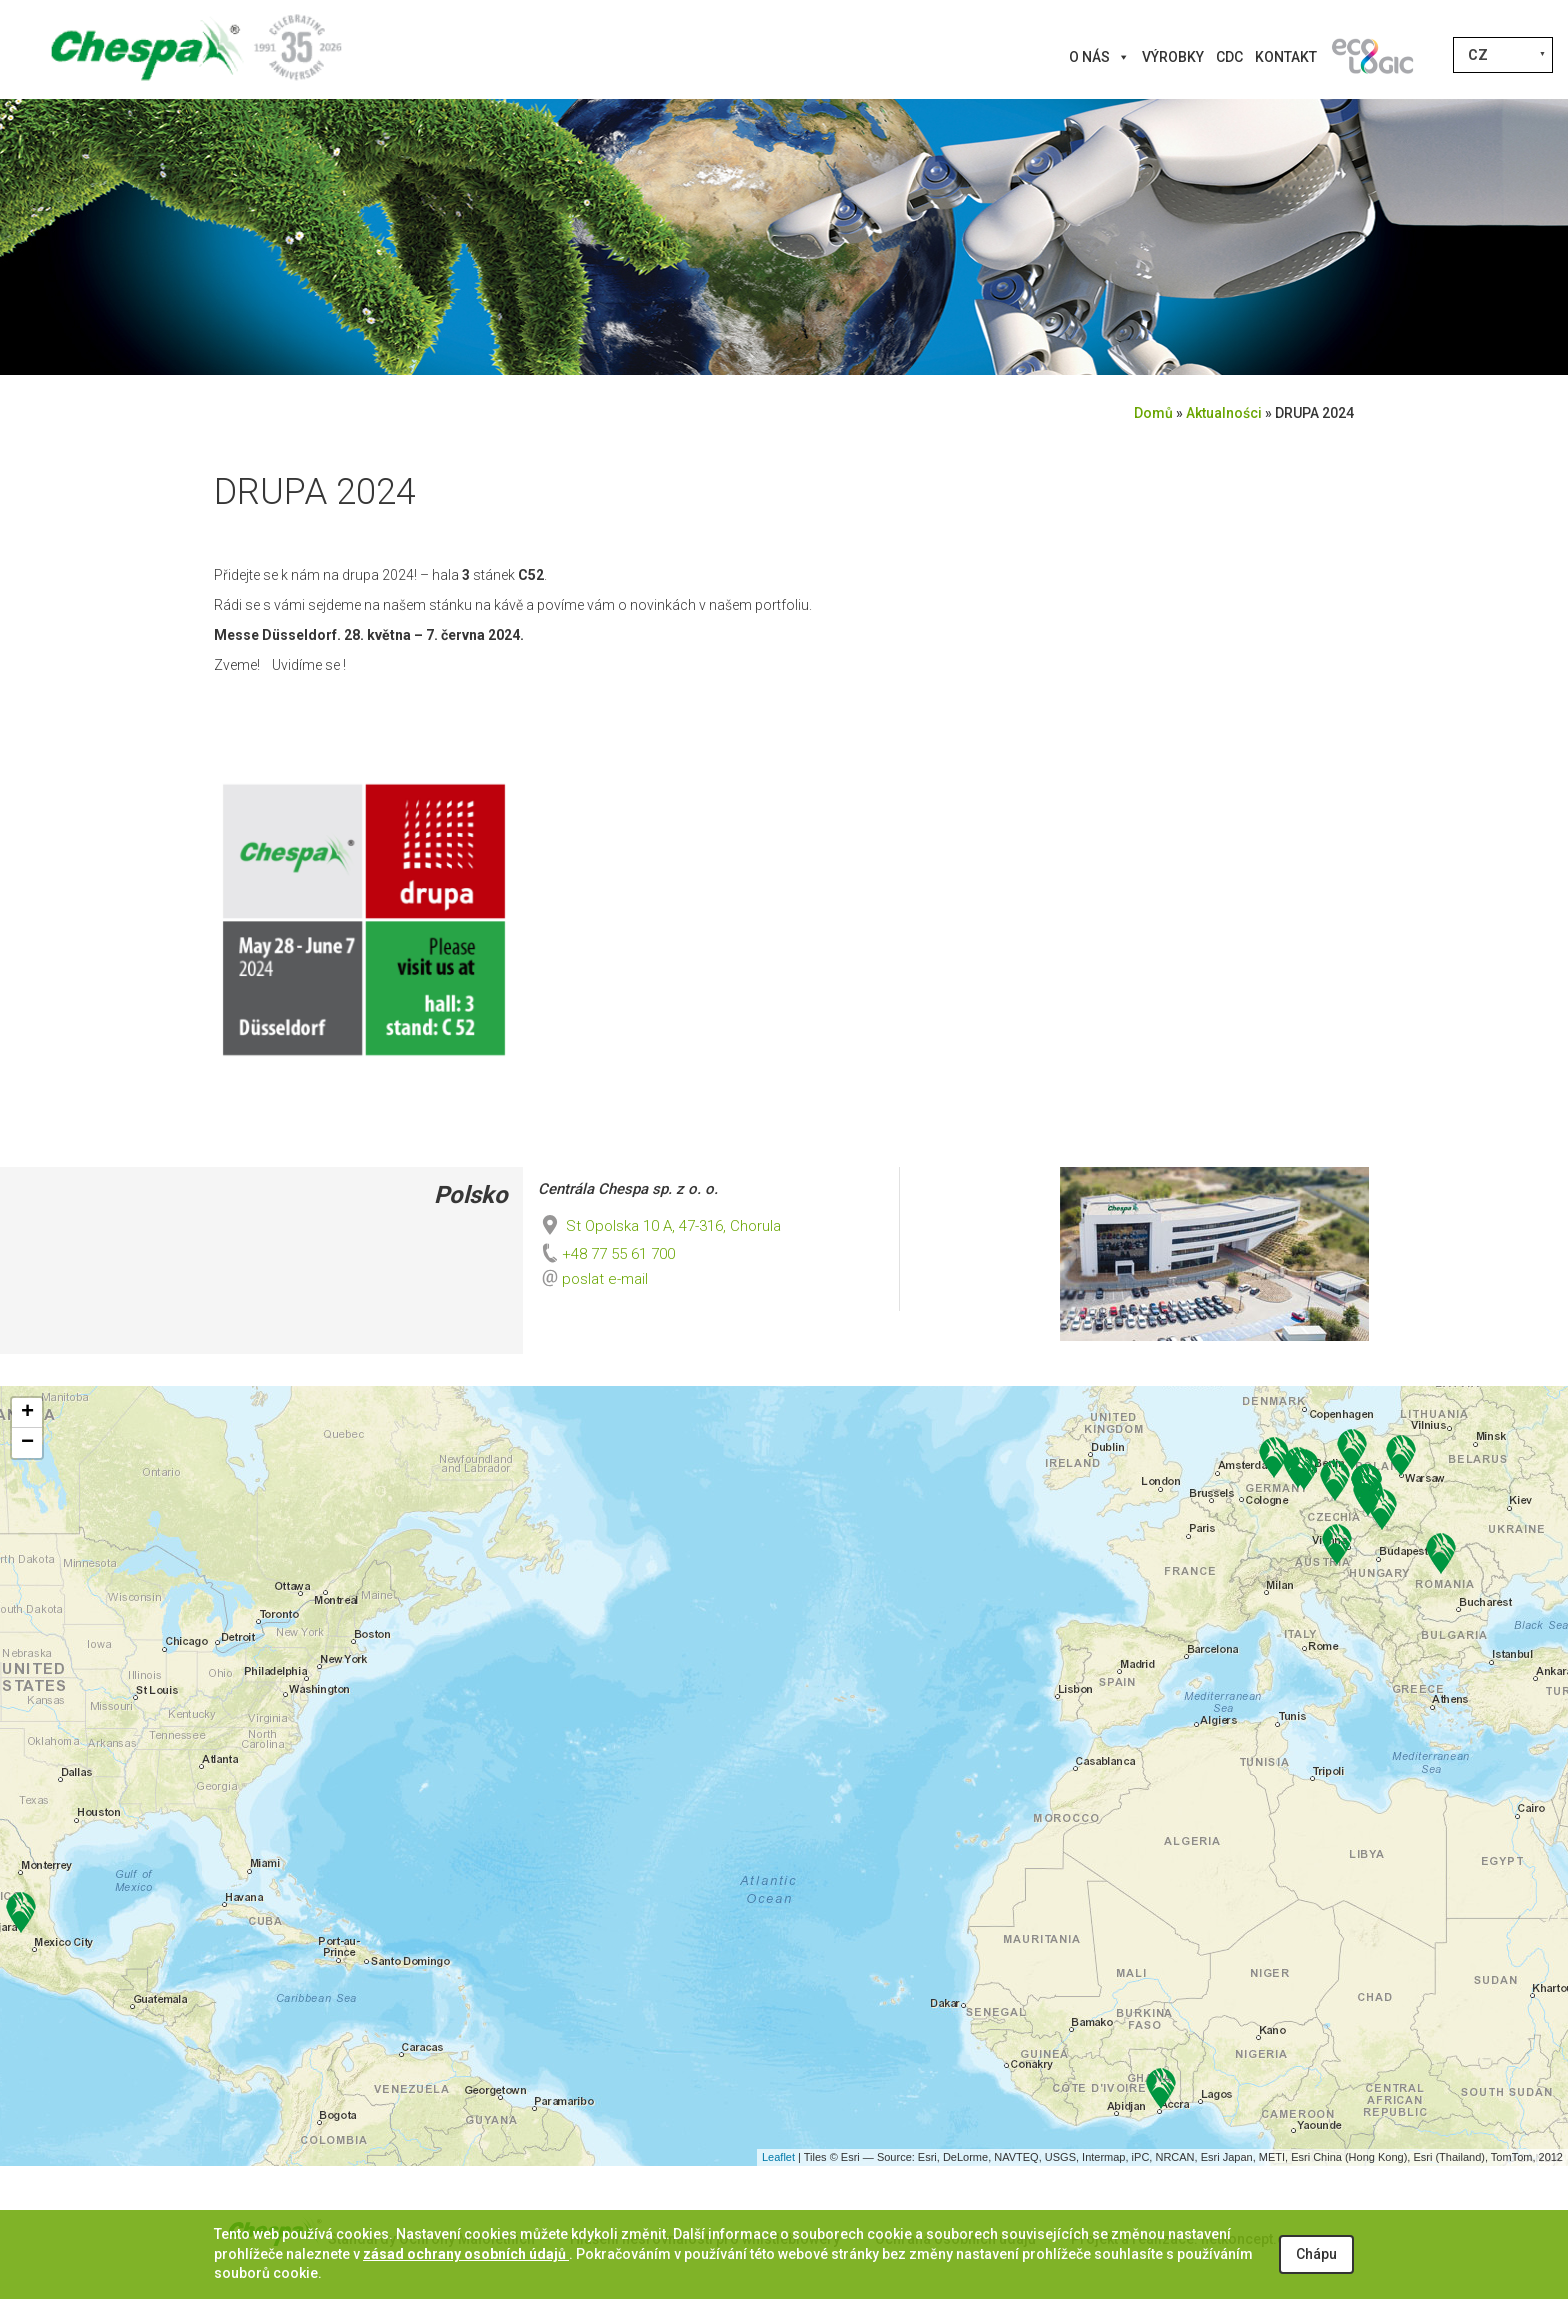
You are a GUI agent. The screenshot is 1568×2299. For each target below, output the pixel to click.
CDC (1229, 57)
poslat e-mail (605, 1279)
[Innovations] (1372, 57)
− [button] (27, 1443)
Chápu (1316, 2254)
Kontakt (1286, 57)
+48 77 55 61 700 (606, 1254)
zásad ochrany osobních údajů (466, 2254)
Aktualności (1224, 413)
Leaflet (778, 2157)
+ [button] (27, 1413)
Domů (1153, 413)
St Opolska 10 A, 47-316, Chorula (659, 1226)
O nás (1099, 57)
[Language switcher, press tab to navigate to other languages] (1503, 55)
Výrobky (1173, 57)
